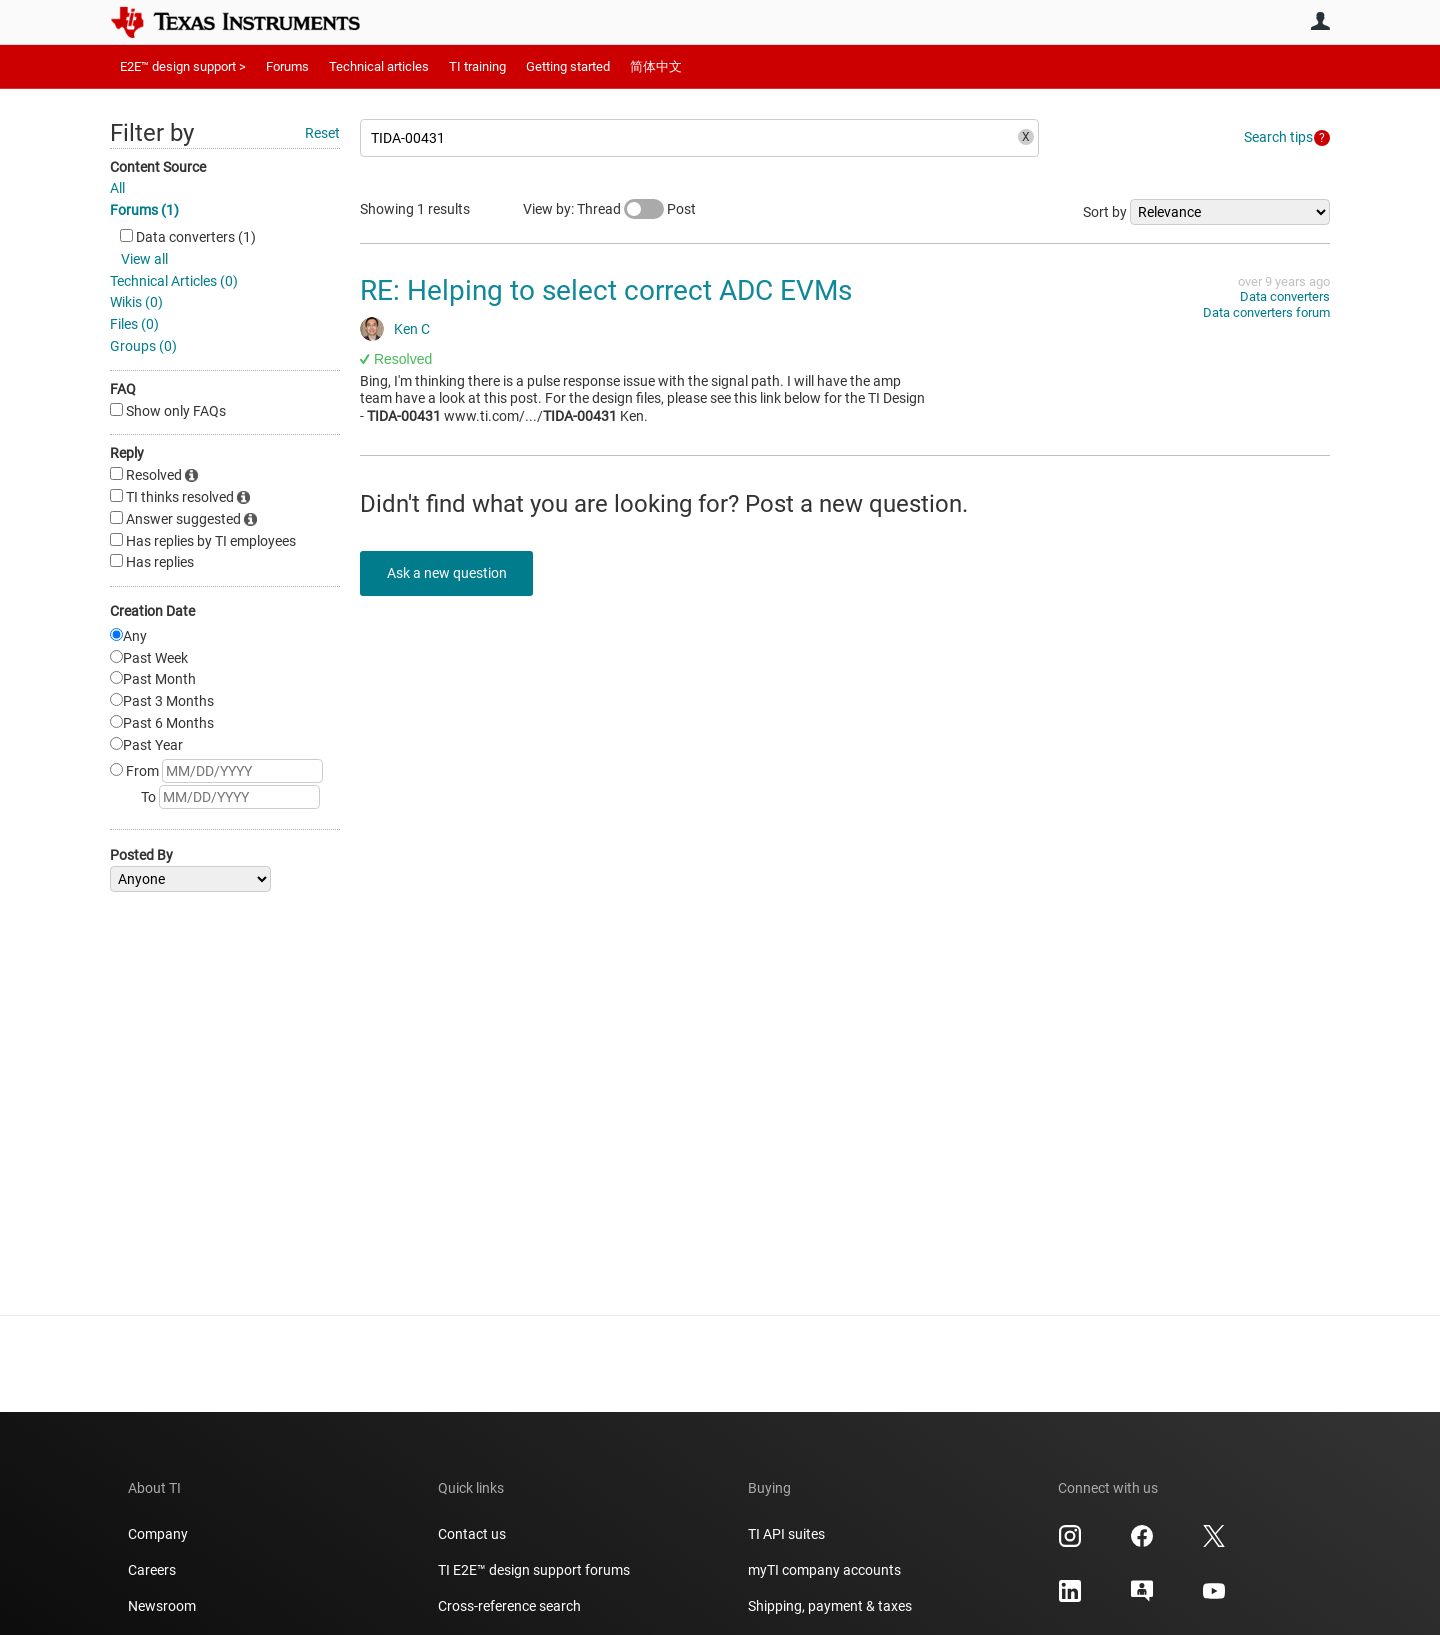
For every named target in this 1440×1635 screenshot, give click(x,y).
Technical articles (379, 66)
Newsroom (162, 1606)
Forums (287, 66)
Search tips (1278, 137)
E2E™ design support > (183, 66)
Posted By (141, 855)
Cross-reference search (509, 1606)
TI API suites (786, 1534)
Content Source (158, 167)
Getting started (568, 66)
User (1320, 21)
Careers (152, 1570)
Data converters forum (1266, 312)
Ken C (412, 329)
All (117, 188)
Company (158, 1534)
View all (144, 259)
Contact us (472, 1534)
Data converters (1285, 296)
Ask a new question (450, 573)
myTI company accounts (824, 1570)
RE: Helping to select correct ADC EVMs (606, 290)
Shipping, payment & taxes (830, 1606)
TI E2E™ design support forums (534, 1570)
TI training (477, 66)
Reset (322, 133)
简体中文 (656, 66)
